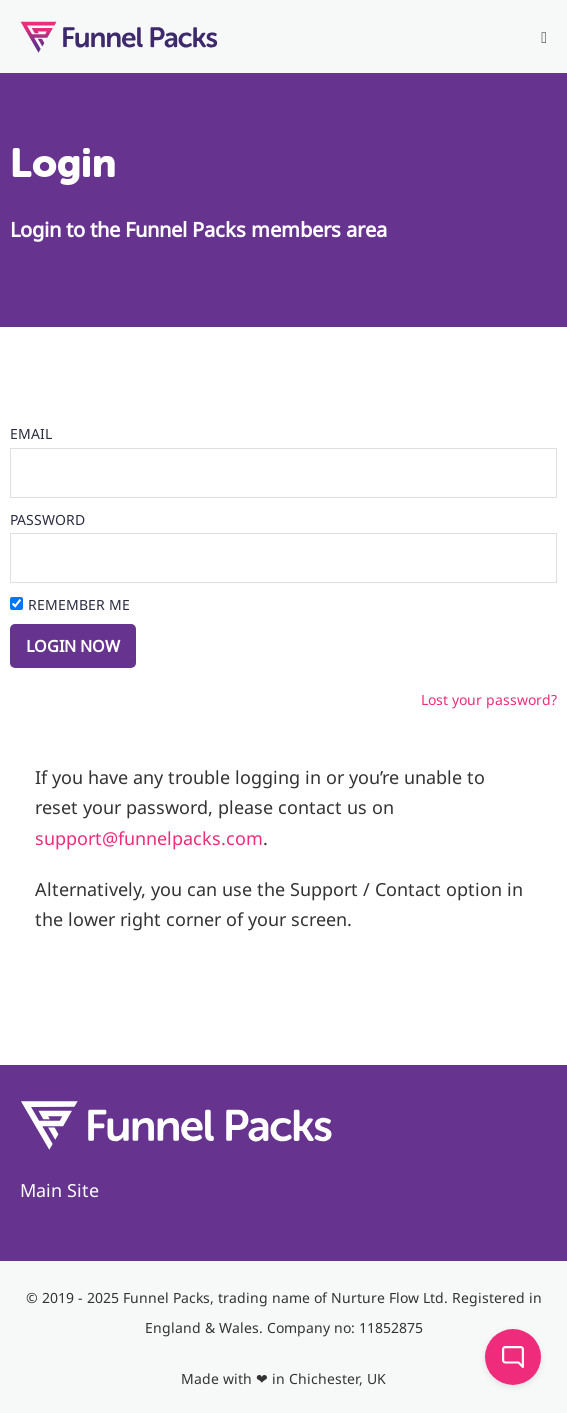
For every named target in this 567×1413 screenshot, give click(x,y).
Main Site (59, 1190)
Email (31, 433)
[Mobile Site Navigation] (544, 38)
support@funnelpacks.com (149, 838)
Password (47, 519)
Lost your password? (489, 699)
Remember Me (79, 604)
